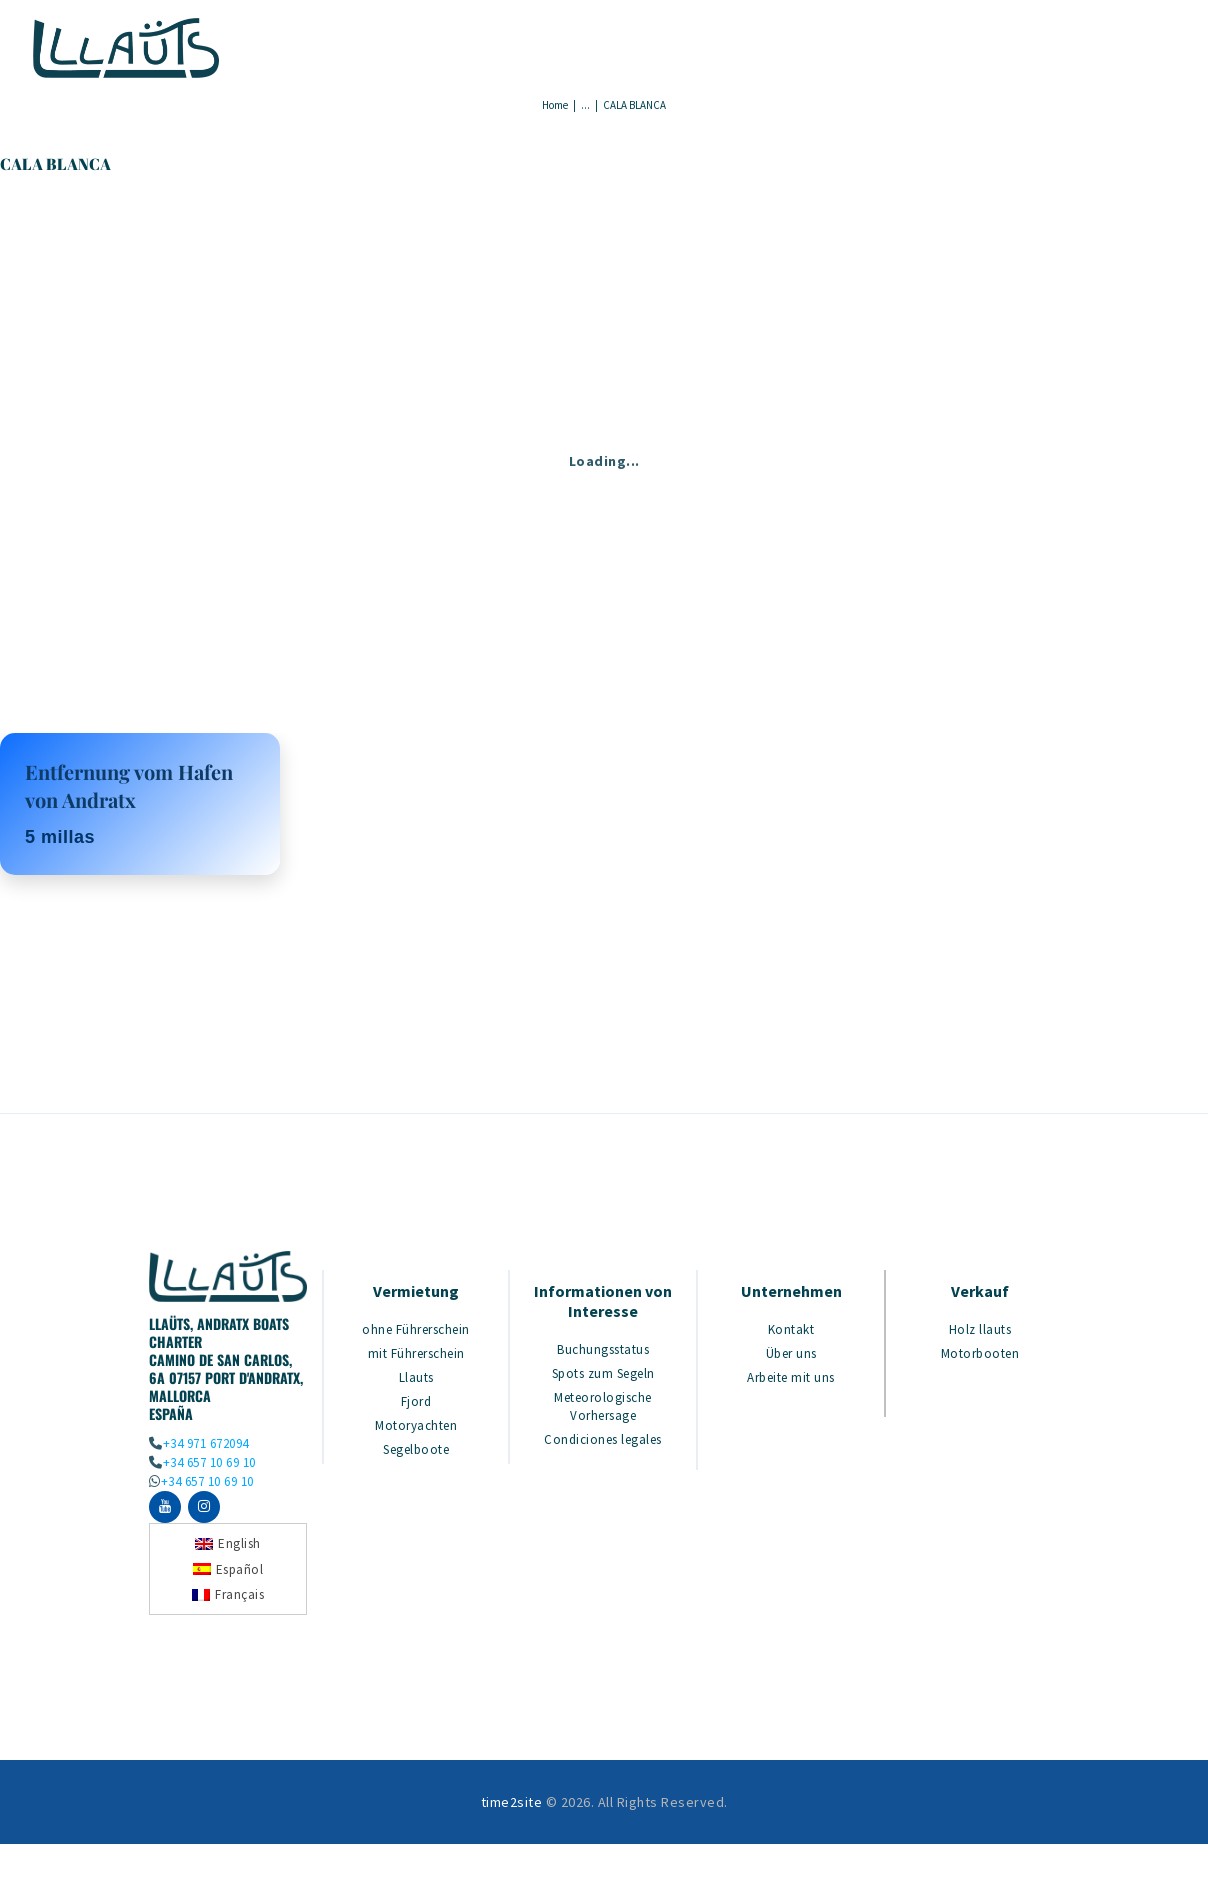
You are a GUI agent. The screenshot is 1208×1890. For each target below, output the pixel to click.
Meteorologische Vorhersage (603, 1406)
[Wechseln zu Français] (228, 1598)
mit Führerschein (416, 1353)
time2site (512, 1806)
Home (555, 105)
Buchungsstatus (603, 1349)
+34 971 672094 (206, 1443)
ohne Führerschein (416, 1329)
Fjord (416, 1401)
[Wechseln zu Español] (228, 1572)
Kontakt (791, 1329)
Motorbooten (980, 1353)
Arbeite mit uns (791, 1377)
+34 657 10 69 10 (209, 1462)
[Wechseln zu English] (228, 1547)
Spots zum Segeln (603, 1373)
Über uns (791, 1353)
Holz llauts (980, 1329)
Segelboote (416, 1449)
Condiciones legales (603, 1439)
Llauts (416, 1377)
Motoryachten (416, 1425)
